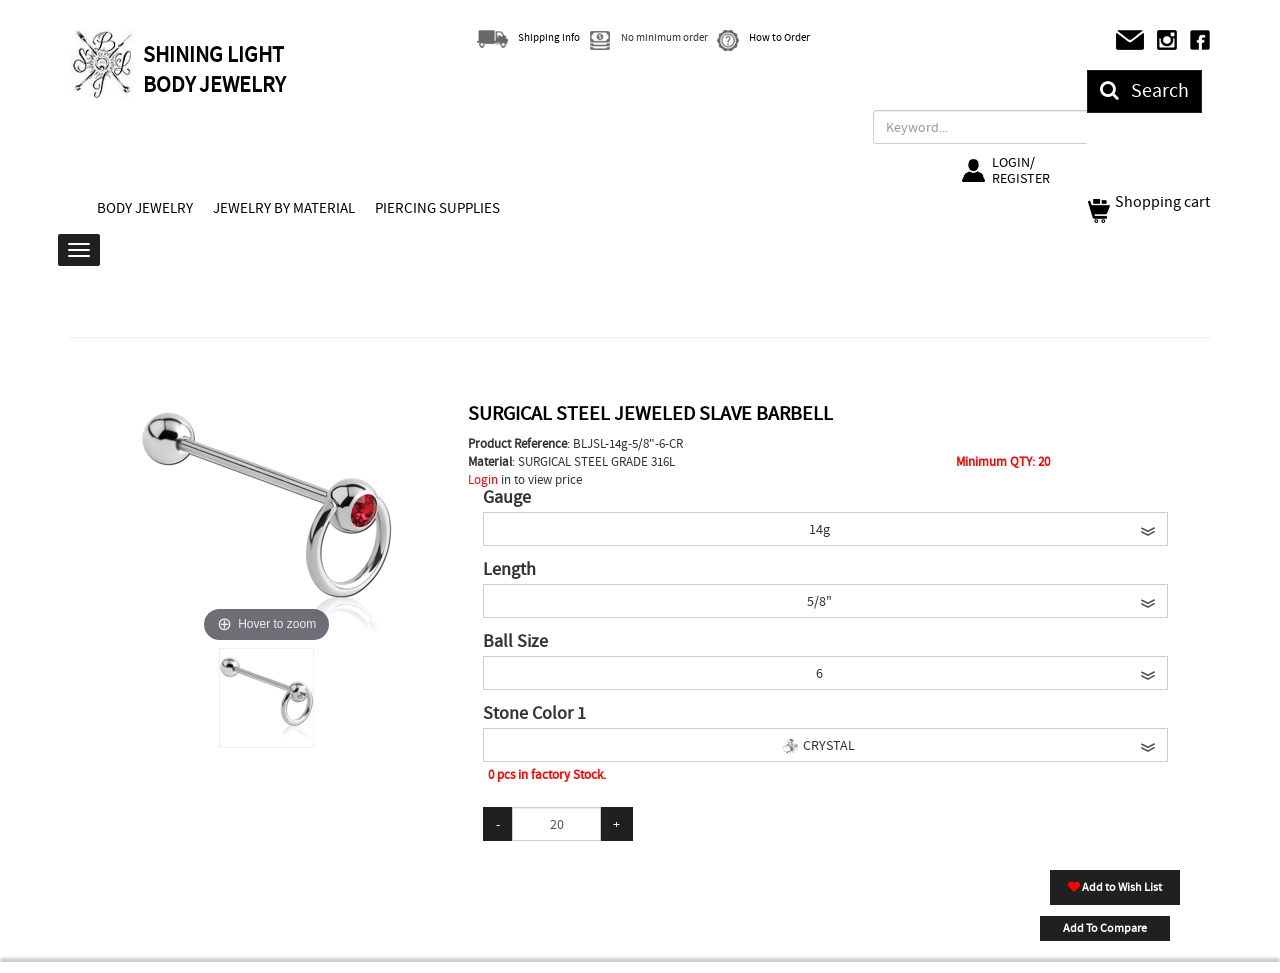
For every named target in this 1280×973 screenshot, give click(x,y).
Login (483, 479)
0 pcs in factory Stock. (547, 774)
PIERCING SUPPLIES (437, 208)
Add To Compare (1105, 928)
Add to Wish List (1115, 887)
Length (509, 570)
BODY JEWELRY (145, 208)
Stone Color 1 (534, 714)
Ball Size (515, 642)
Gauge (507, 498)
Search (1144, 90)
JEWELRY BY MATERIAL (284, 208)
